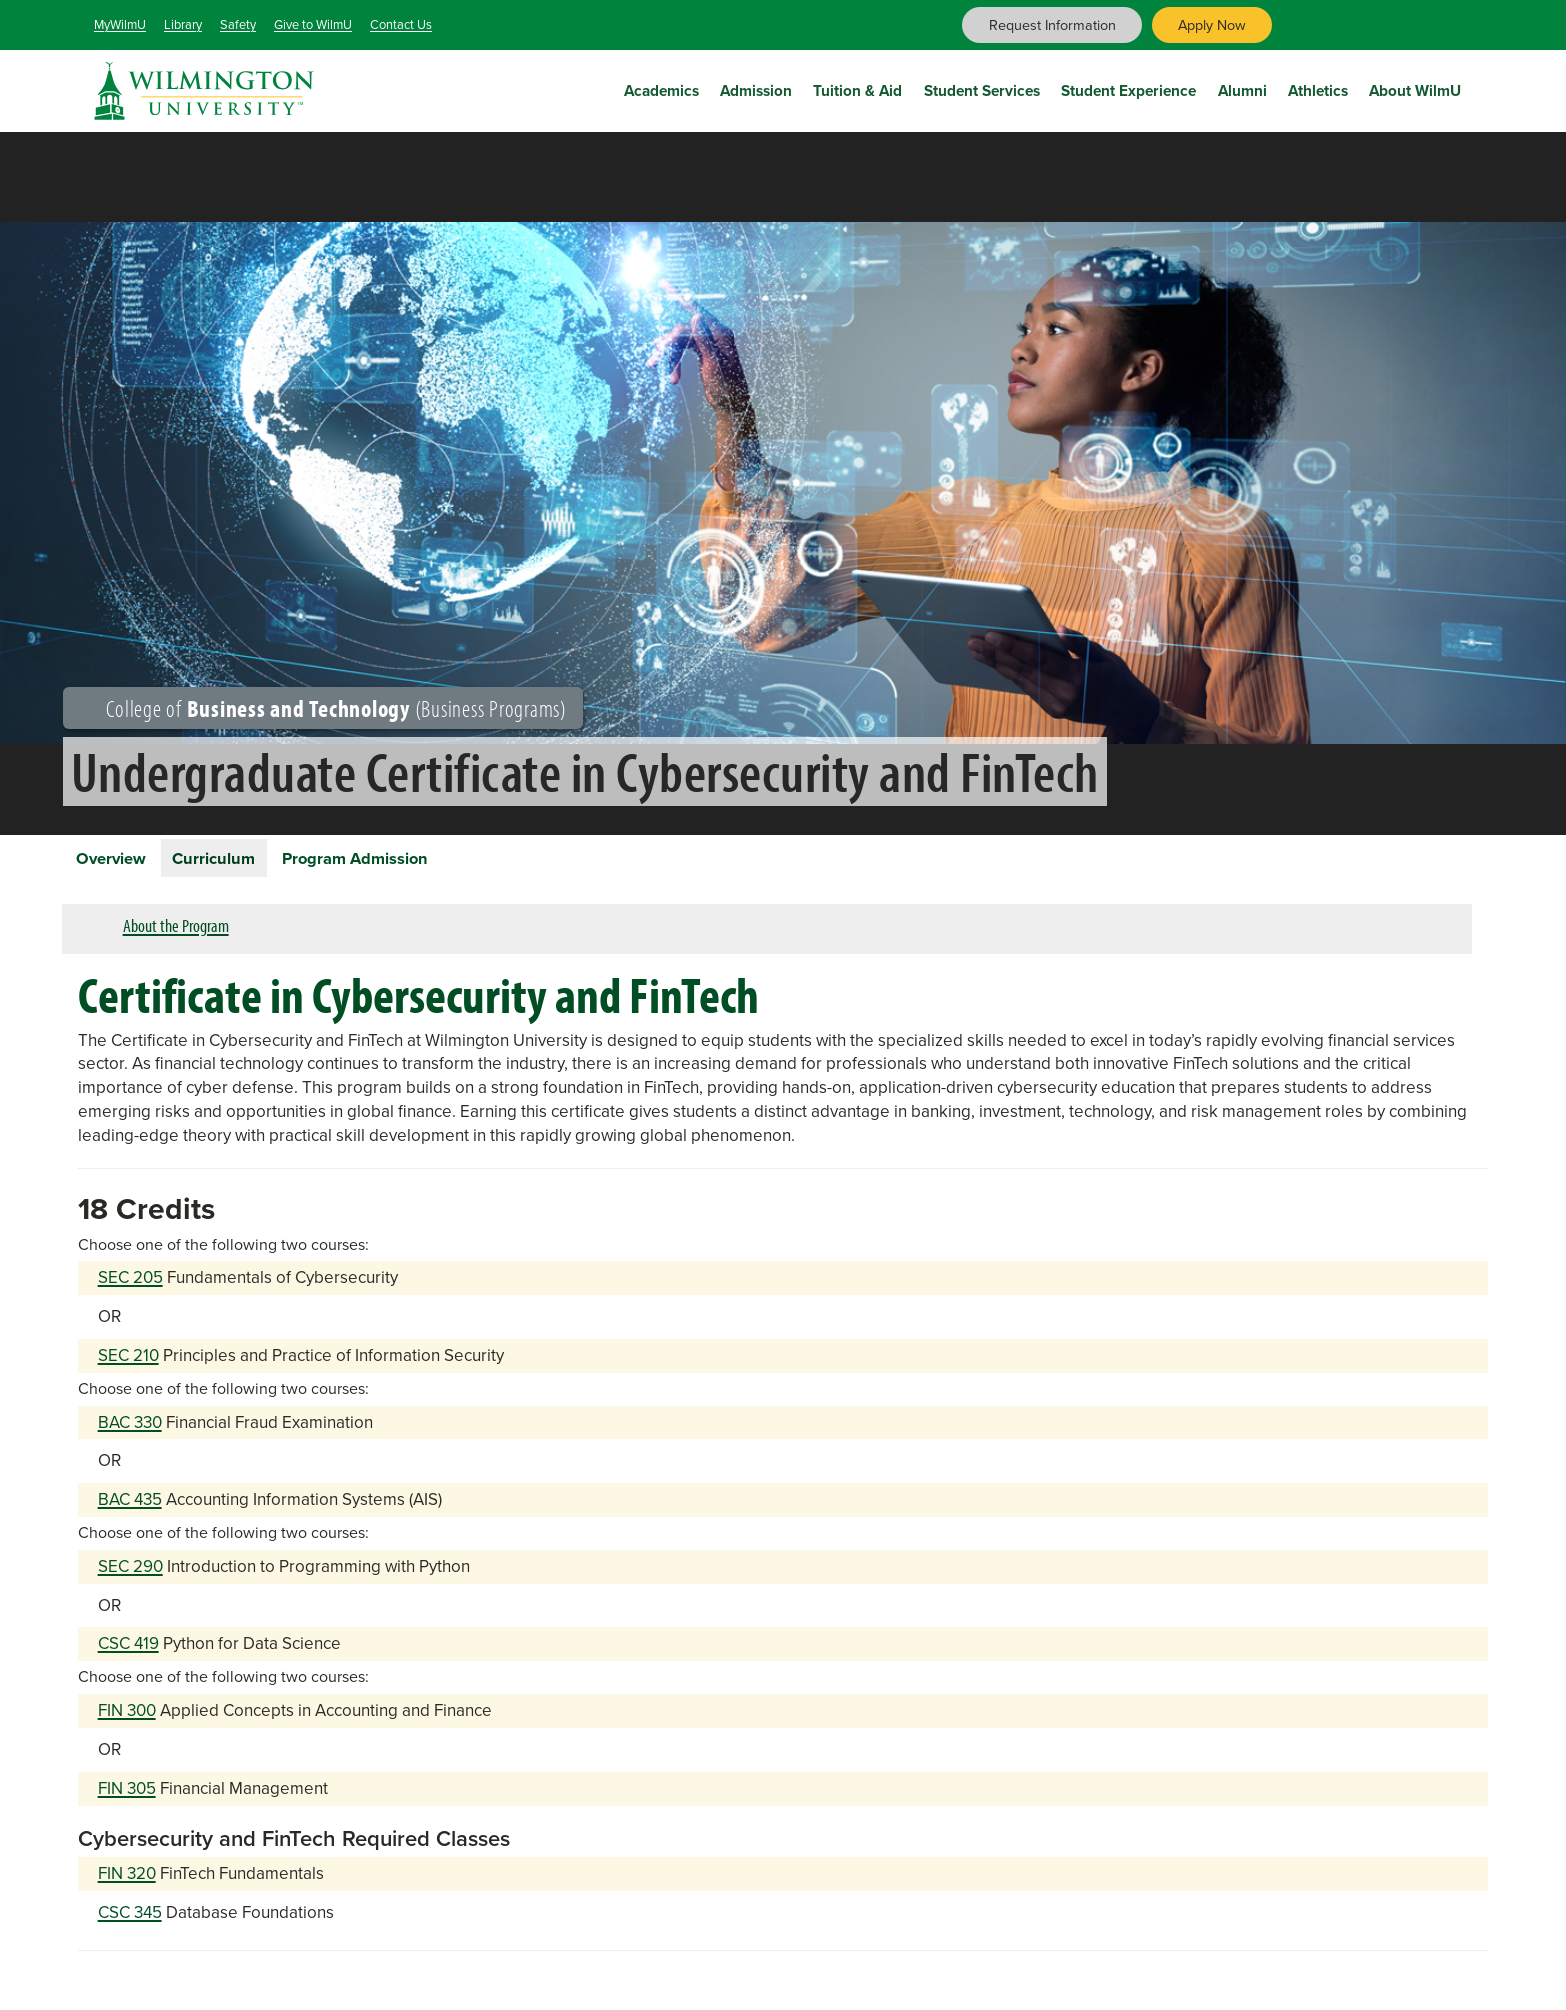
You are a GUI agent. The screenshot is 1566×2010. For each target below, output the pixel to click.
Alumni (1242, 87)
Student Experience (1128, 87)
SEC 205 (130, 1292)
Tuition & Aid (857, 87)
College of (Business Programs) (323, 708)
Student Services (982, 87)
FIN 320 (127, 1887)
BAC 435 (130, 1514)
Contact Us (401, 24)
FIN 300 (127, 1725)
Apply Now (1212, 25)
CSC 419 (128, 1658)
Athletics (1318, 87)
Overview (125, 863)
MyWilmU (120, 24)
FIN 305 (127, 1802)
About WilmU (1415, 87)
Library (183, 24)
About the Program (176, 939)
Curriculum (256, 863)
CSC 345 (130, 1926)
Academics (661, 87)
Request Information (1052, 25)
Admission (756, 87)
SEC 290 (130, 1580)
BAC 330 (130, 1436)
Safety (238, 24)
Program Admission (428, 863)
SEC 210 (128, 1370)
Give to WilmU (313, 24)
